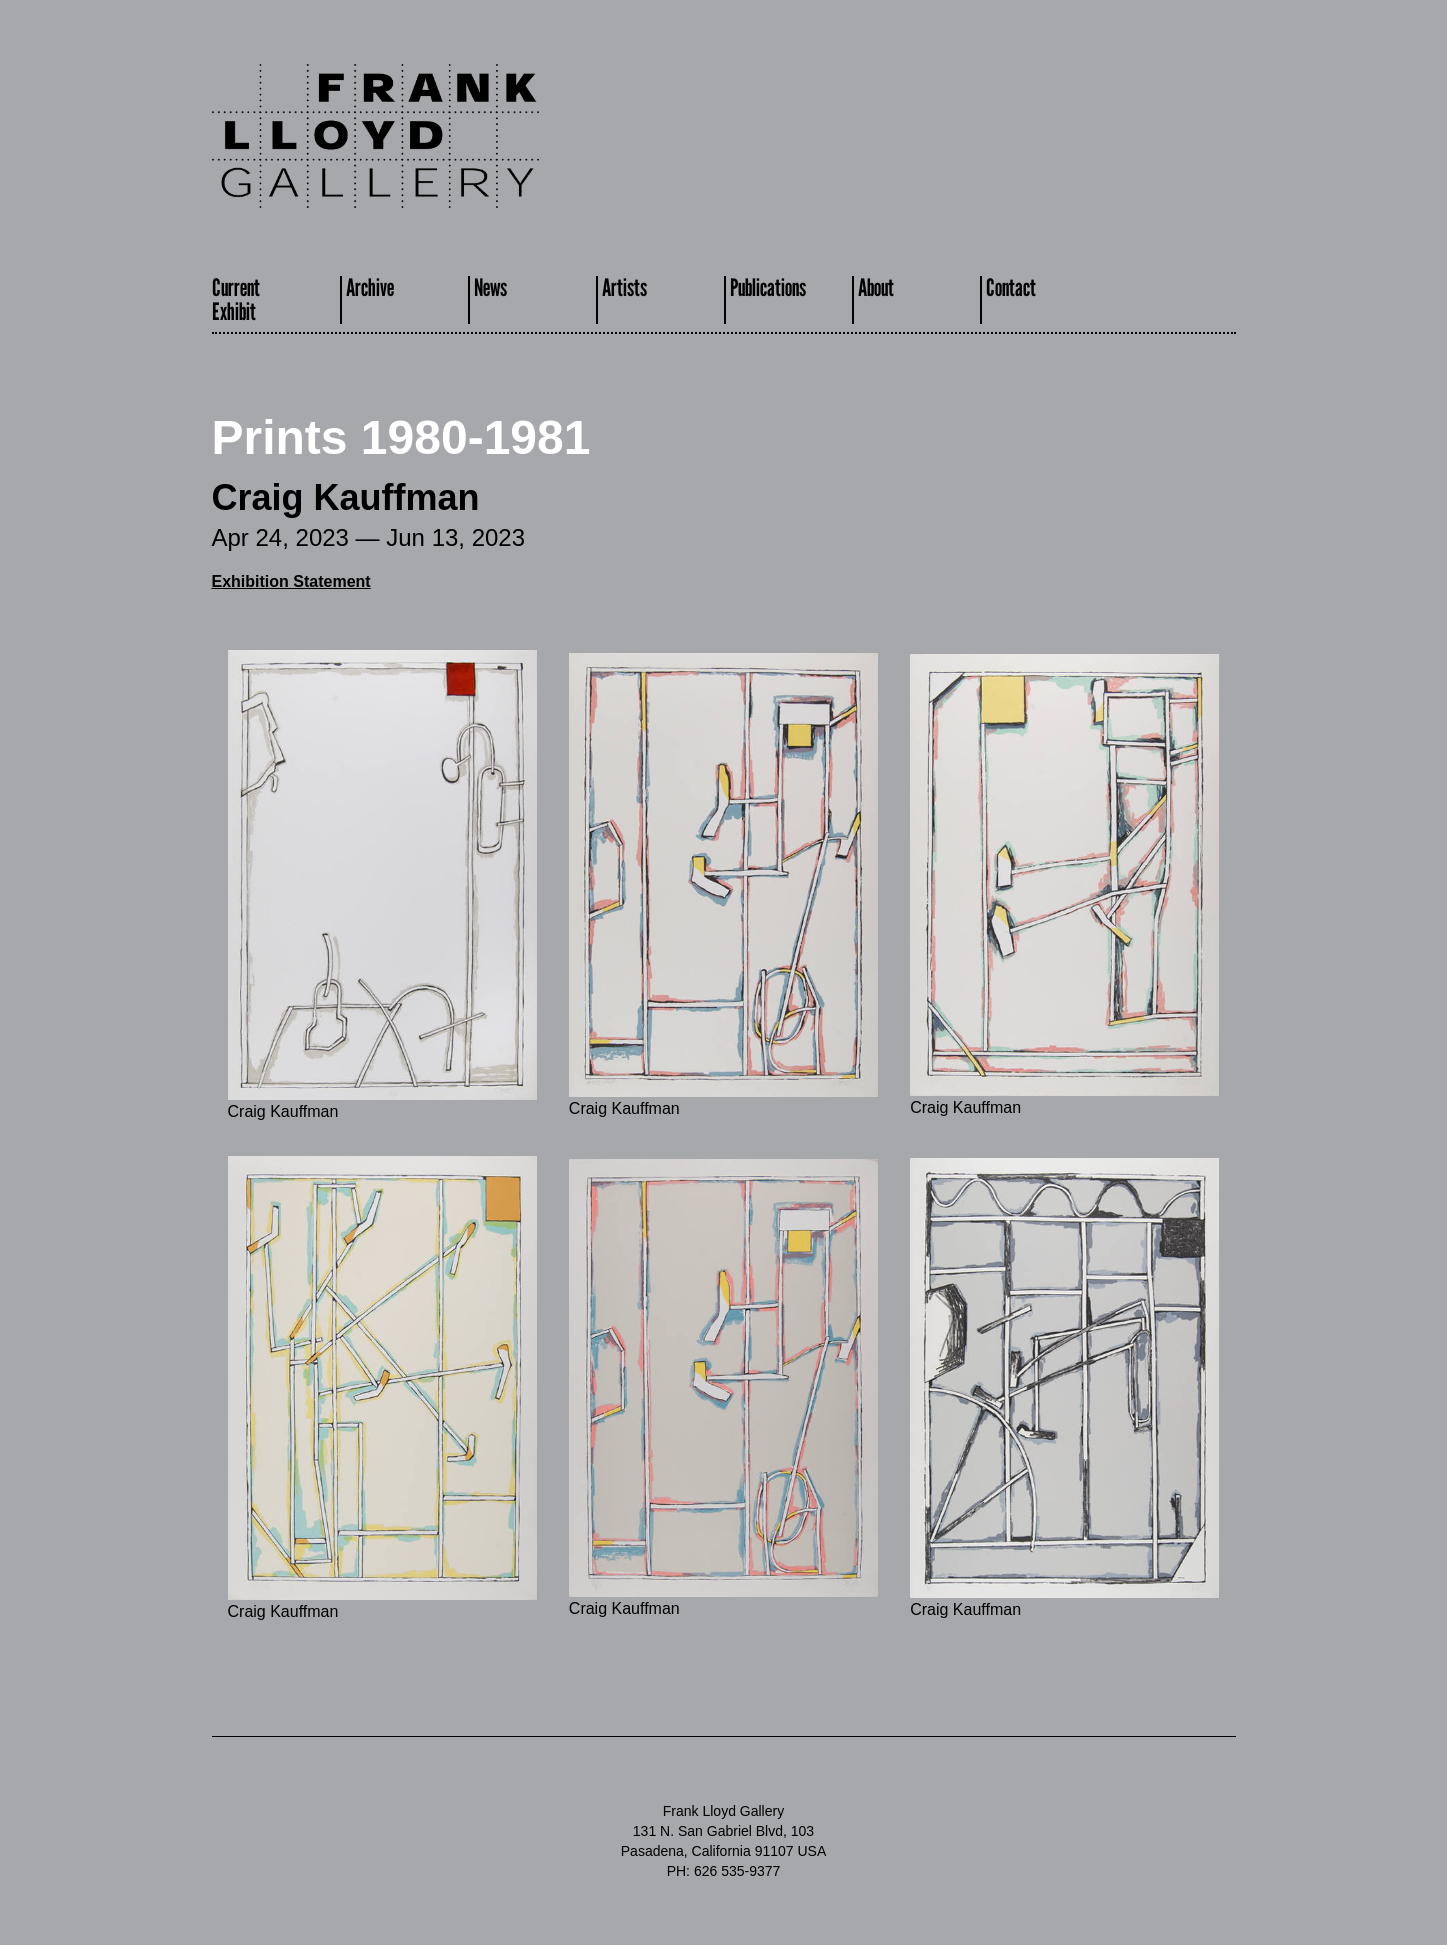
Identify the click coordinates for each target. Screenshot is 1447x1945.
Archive (370, 287)
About (876, 287)
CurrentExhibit (236, 299)
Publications (768, 287)
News (490, 287)
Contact (1011, 287)
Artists (624, 287)
